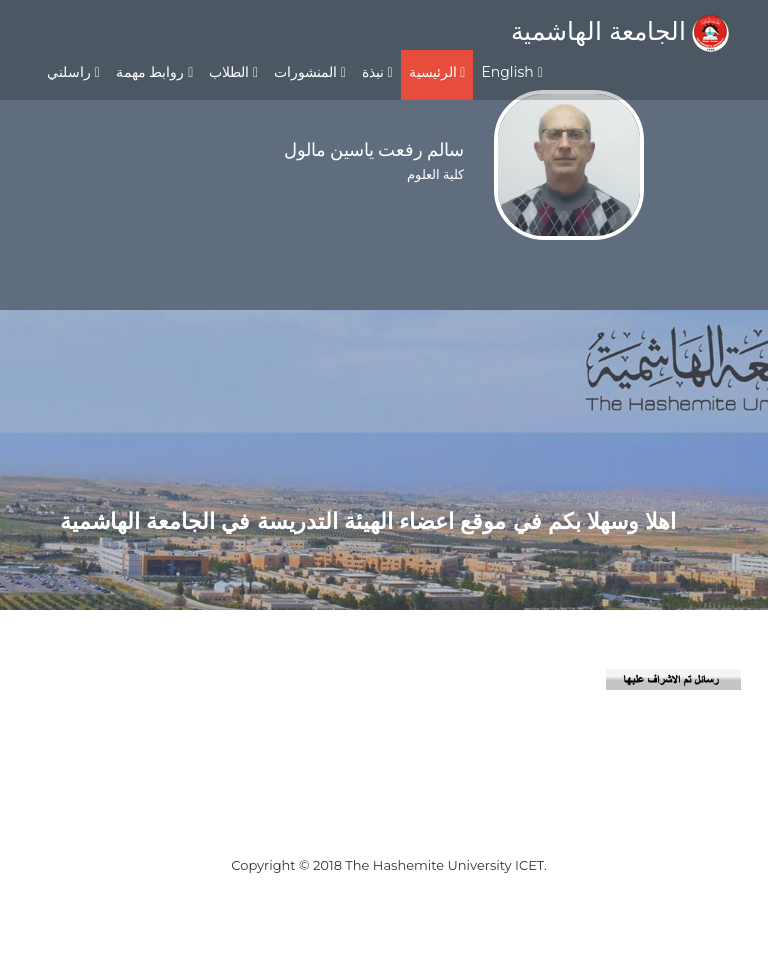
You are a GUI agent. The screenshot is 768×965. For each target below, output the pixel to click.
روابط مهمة (154, 72)
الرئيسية (437, 72)
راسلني (73, 72)
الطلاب (233, 72)
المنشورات (310, 72)
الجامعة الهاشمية (620, 31)
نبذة (377, 72)
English (511, 72)
